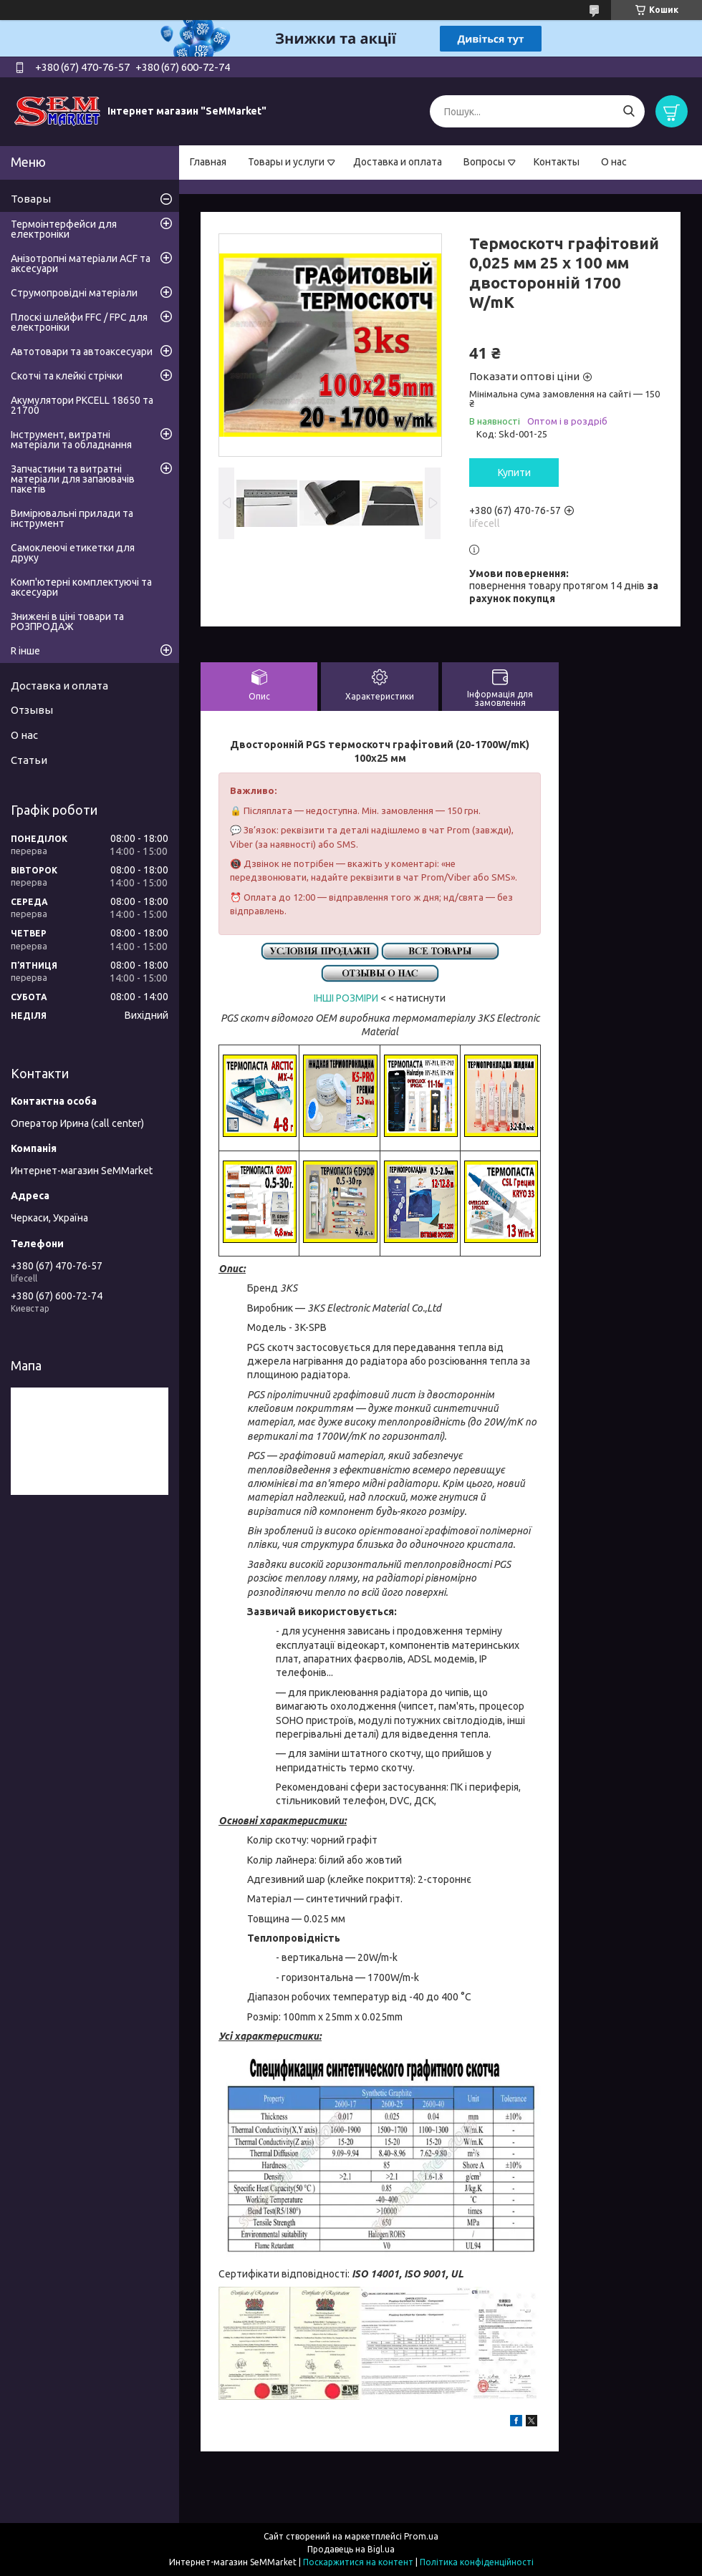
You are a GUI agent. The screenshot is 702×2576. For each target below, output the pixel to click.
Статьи (29, 760)
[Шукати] (628, 111)
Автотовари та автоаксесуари (82, 351)
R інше (25, 651)
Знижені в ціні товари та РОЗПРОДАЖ (67, 621)
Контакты (557, 162)
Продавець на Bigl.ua (351, 2549)
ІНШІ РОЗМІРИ (346, 998)
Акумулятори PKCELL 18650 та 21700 (82, 405)
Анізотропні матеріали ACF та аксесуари (80, 263)
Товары (31, 199)
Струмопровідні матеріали (74, 293)
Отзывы (32, 710)
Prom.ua (421, 2536)
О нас (614, 162)
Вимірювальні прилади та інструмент (72, 518)
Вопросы (484, 162)
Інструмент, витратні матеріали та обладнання (71, 439)
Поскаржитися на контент (358, 2562)
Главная (208, 162)
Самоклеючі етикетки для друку (73, 552)
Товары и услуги (286, 162)
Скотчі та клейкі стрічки (66, 376)
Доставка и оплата (397, 162)
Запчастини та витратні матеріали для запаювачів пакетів (73, 479)
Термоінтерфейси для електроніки (64, 229)
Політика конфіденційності (477, 2562)
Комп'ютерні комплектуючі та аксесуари (81, 587)
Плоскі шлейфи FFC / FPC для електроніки (79, 322)
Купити (514, 472)
